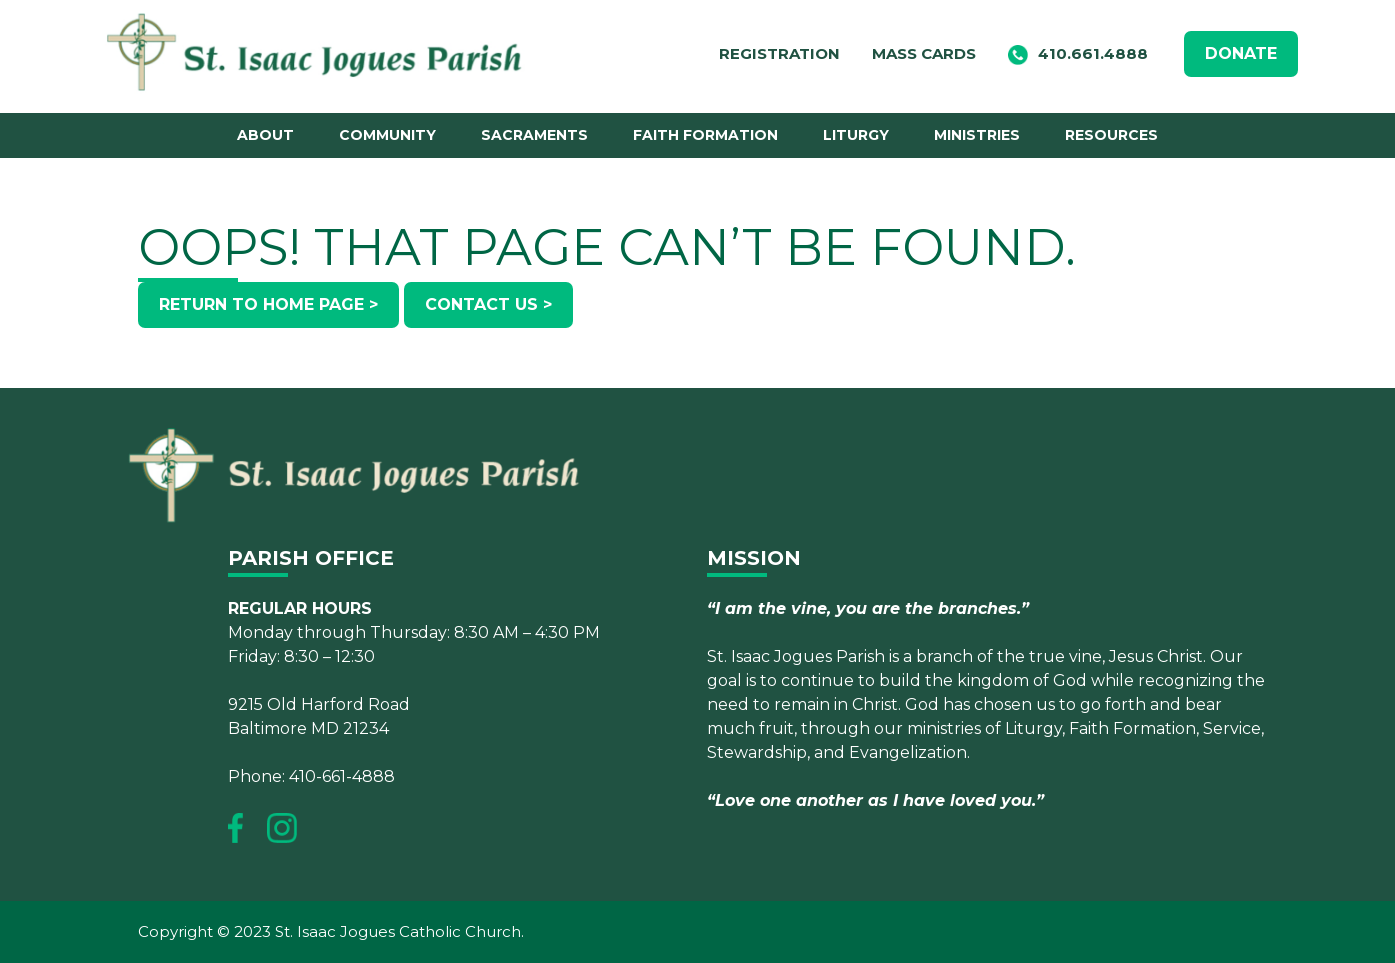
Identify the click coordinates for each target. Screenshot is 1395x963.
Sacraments (534, 135)
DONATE (1241, 53)
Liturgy (856, 135)
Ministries (977, 135)
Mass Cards (924, 53)
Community (387, 135)
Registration (779, 53)
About (265, 135)
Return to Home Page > (268, 304)
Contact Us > (488, 304)
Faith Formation (705, 135)
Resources (1111, 135)
